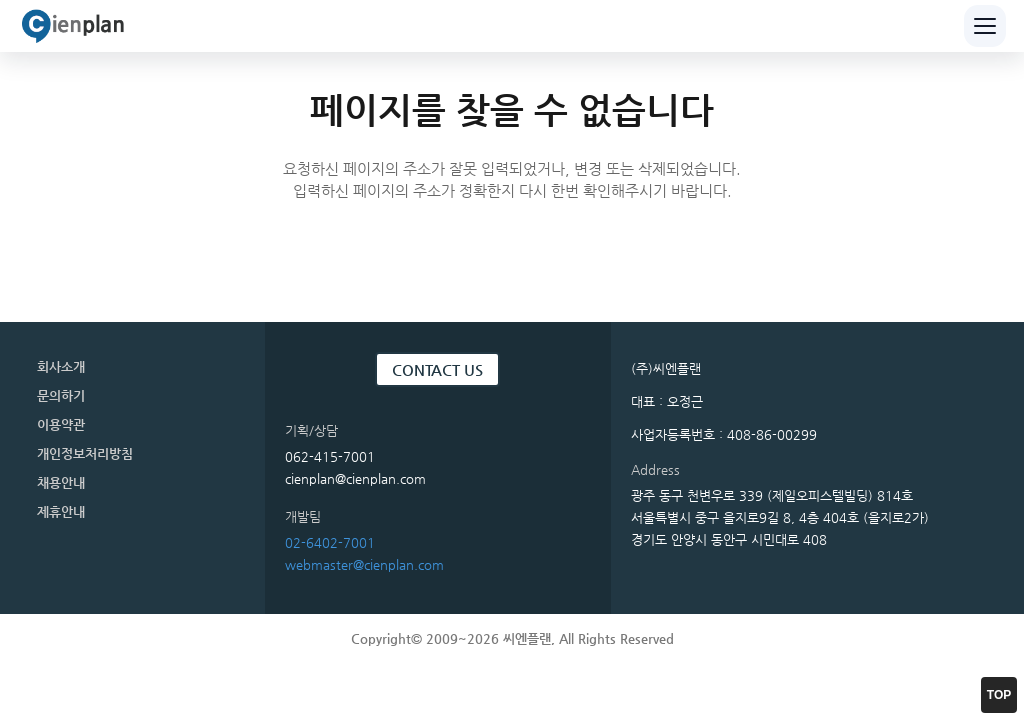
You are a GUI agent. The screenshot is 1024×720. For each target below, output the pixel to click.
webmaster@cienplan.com (364, 564)
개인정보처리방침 (85, 453)
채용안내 (61, 482)
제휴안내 (61, 511)
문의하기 (61, 395)
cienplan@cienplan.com (355, 478)
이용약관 (61, 424)
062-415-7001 (330, 456)
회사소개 (61, 366)
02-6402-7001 (330, 542)
